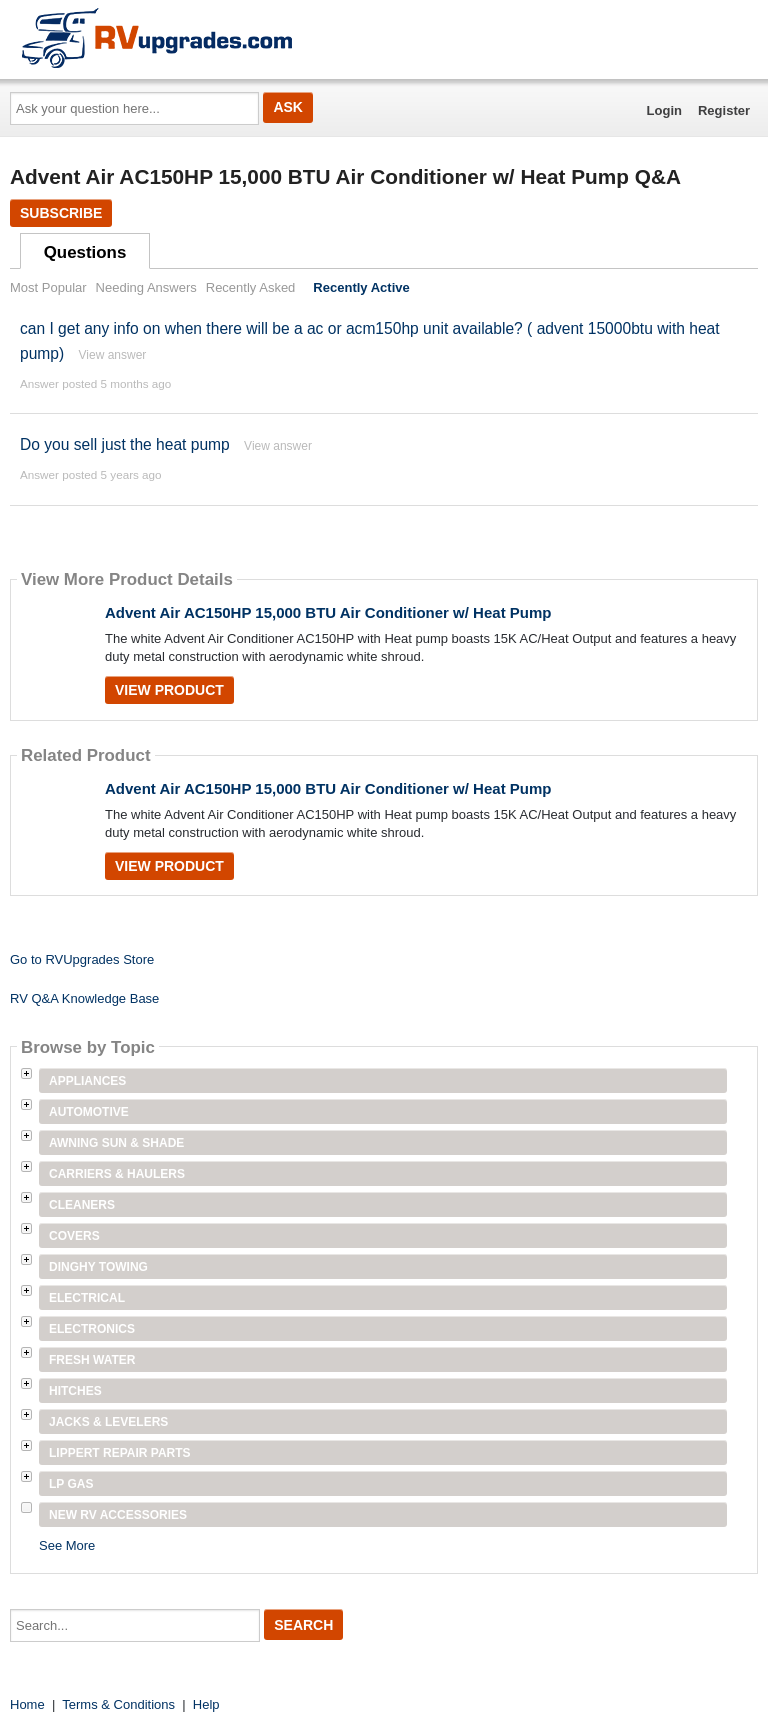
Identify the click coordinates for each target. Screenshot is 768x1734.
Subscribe (61, 213)
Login (664, 110)
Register (724, 110)
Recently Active (361, 287)
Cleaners (82, 1205)
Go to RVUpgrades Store (82, 959)
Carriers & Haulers (117, 1174)
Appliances (87, 1081)
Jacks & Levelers (108, 1422)
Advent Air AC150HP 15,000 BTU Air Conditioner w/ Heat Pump (328, 612)
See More (67, 1545)
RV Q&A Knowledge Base (84, 998)
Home (27, 1704)
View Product (169, 690)
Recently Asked (251, 287)
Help (206, 1704)
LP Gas (71, 1484)
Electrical (87, 1298)
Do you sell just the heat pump (125, 444)
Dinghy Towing (98, 1267)
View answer (113, 355)
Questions (85, 252)
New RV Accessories (118, 1515)
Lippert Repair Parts (120, 1453)
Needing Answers (146, 287)
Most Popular (48, 287)
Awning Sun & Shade (116, 1143)
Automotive (89, 1112)
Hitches (75, 1391)
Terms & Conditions (118, 1704)
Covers (74, 1236)
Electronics (92, 1329)
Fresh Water (92, 1360)
